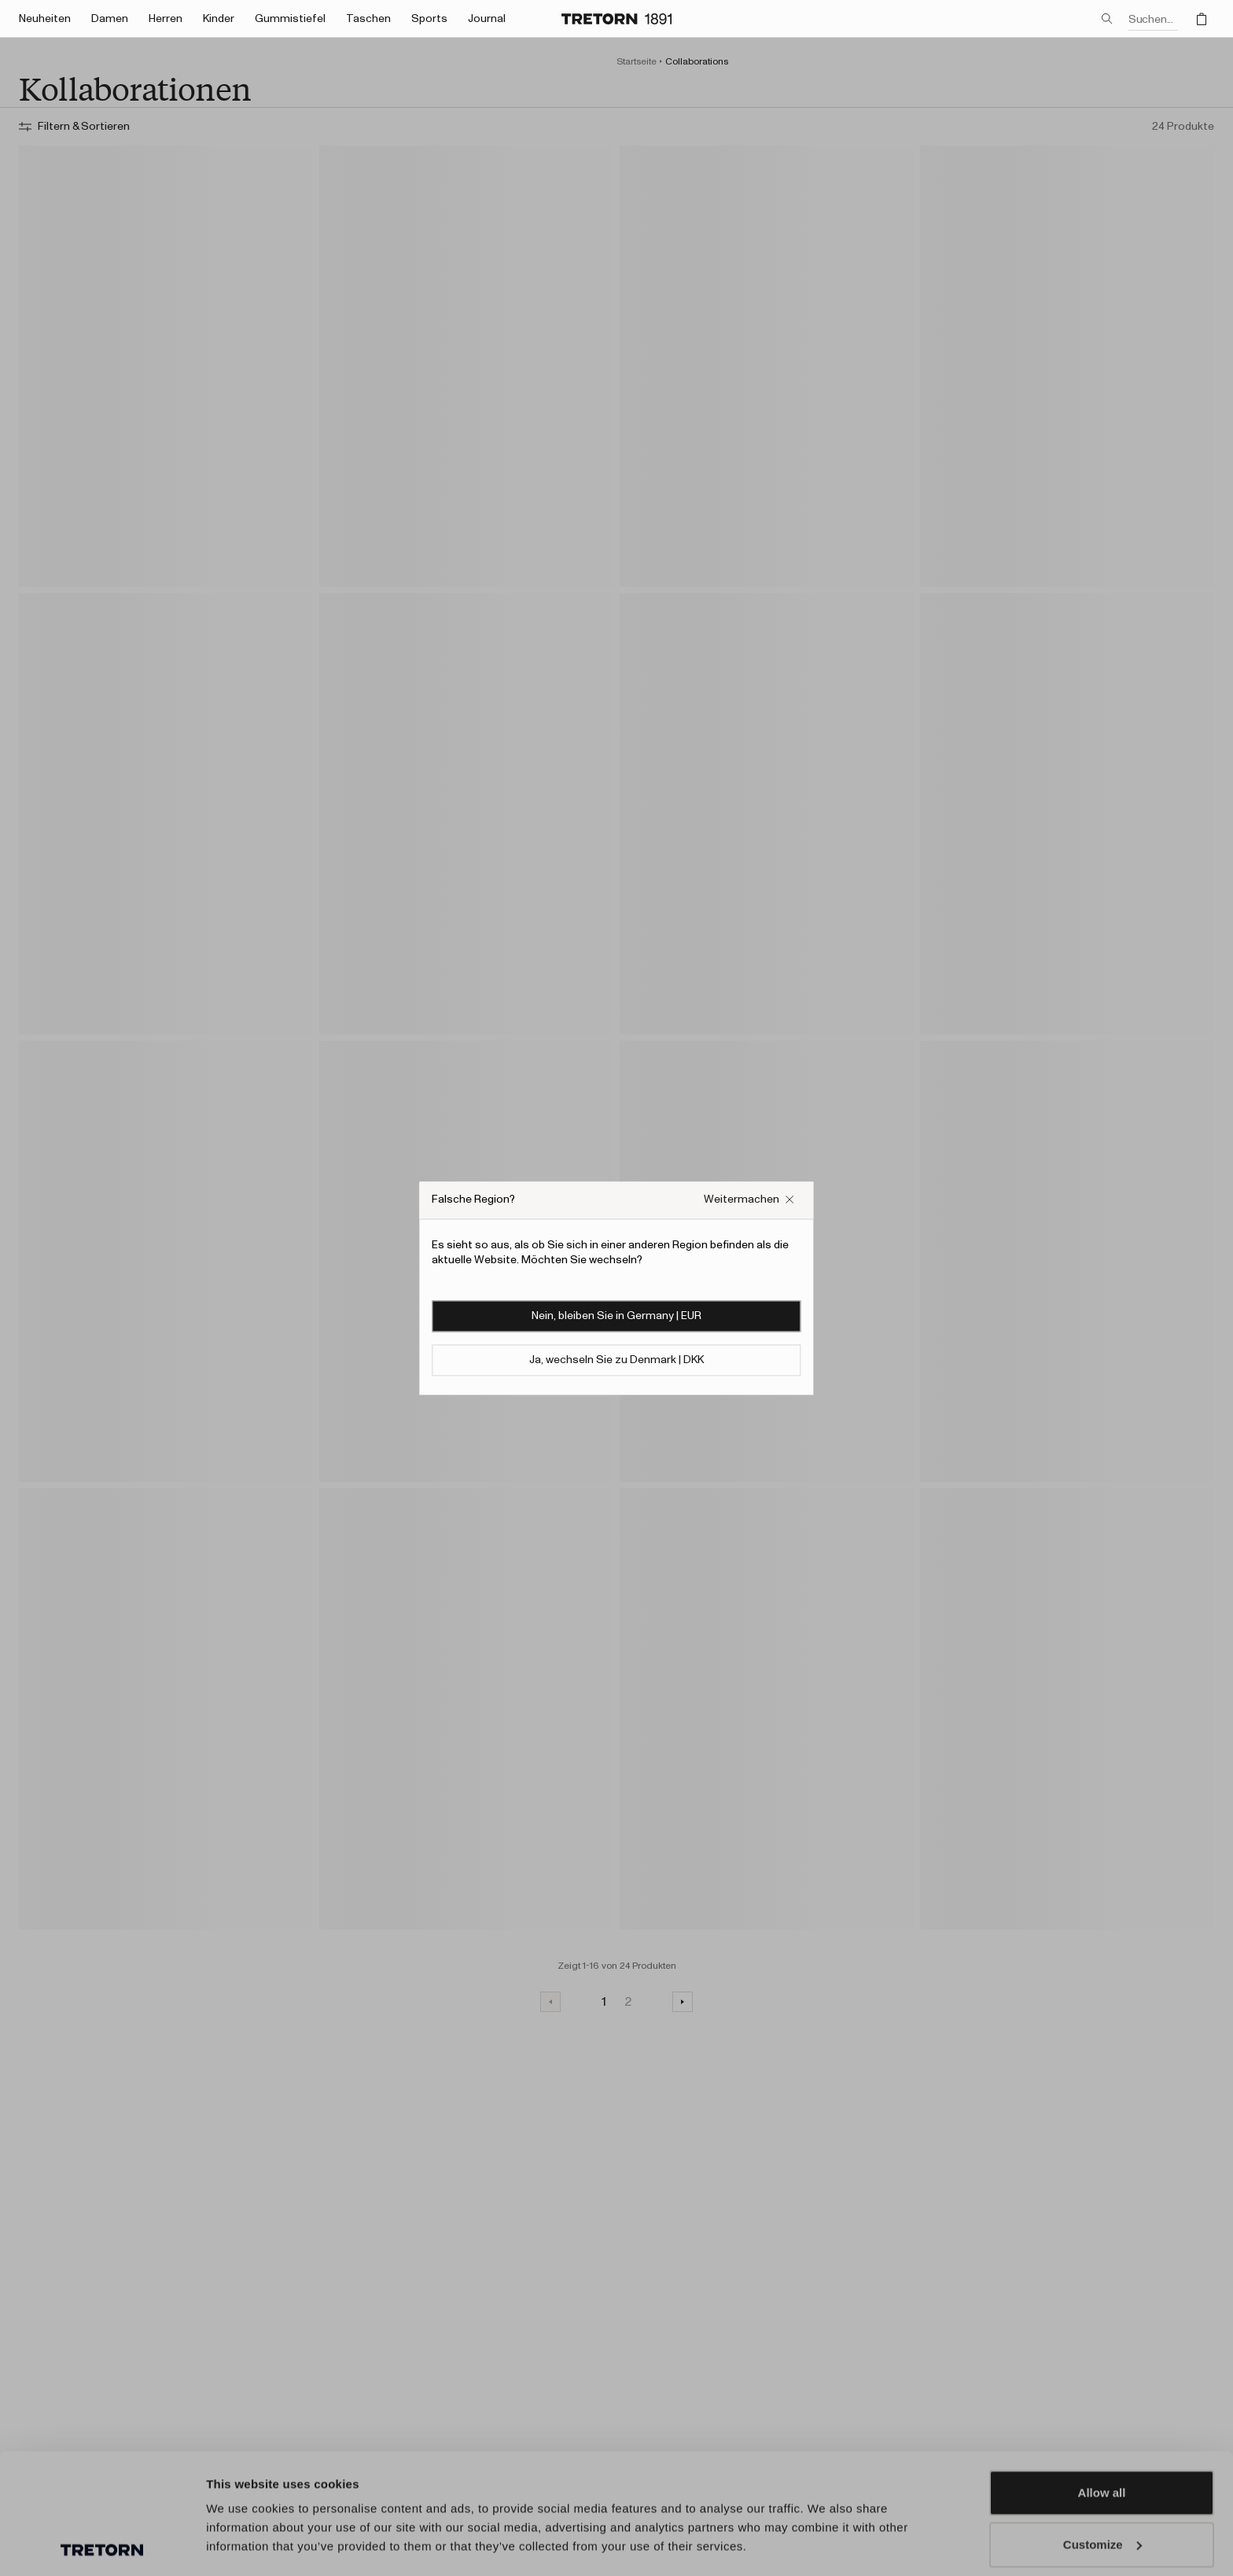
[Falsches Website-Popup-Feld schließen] (749, 1199)
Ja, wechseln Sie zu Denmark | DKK (616, 1359)
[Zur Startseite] (616, 18)
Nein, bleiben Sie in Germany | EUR (616, 1315)
